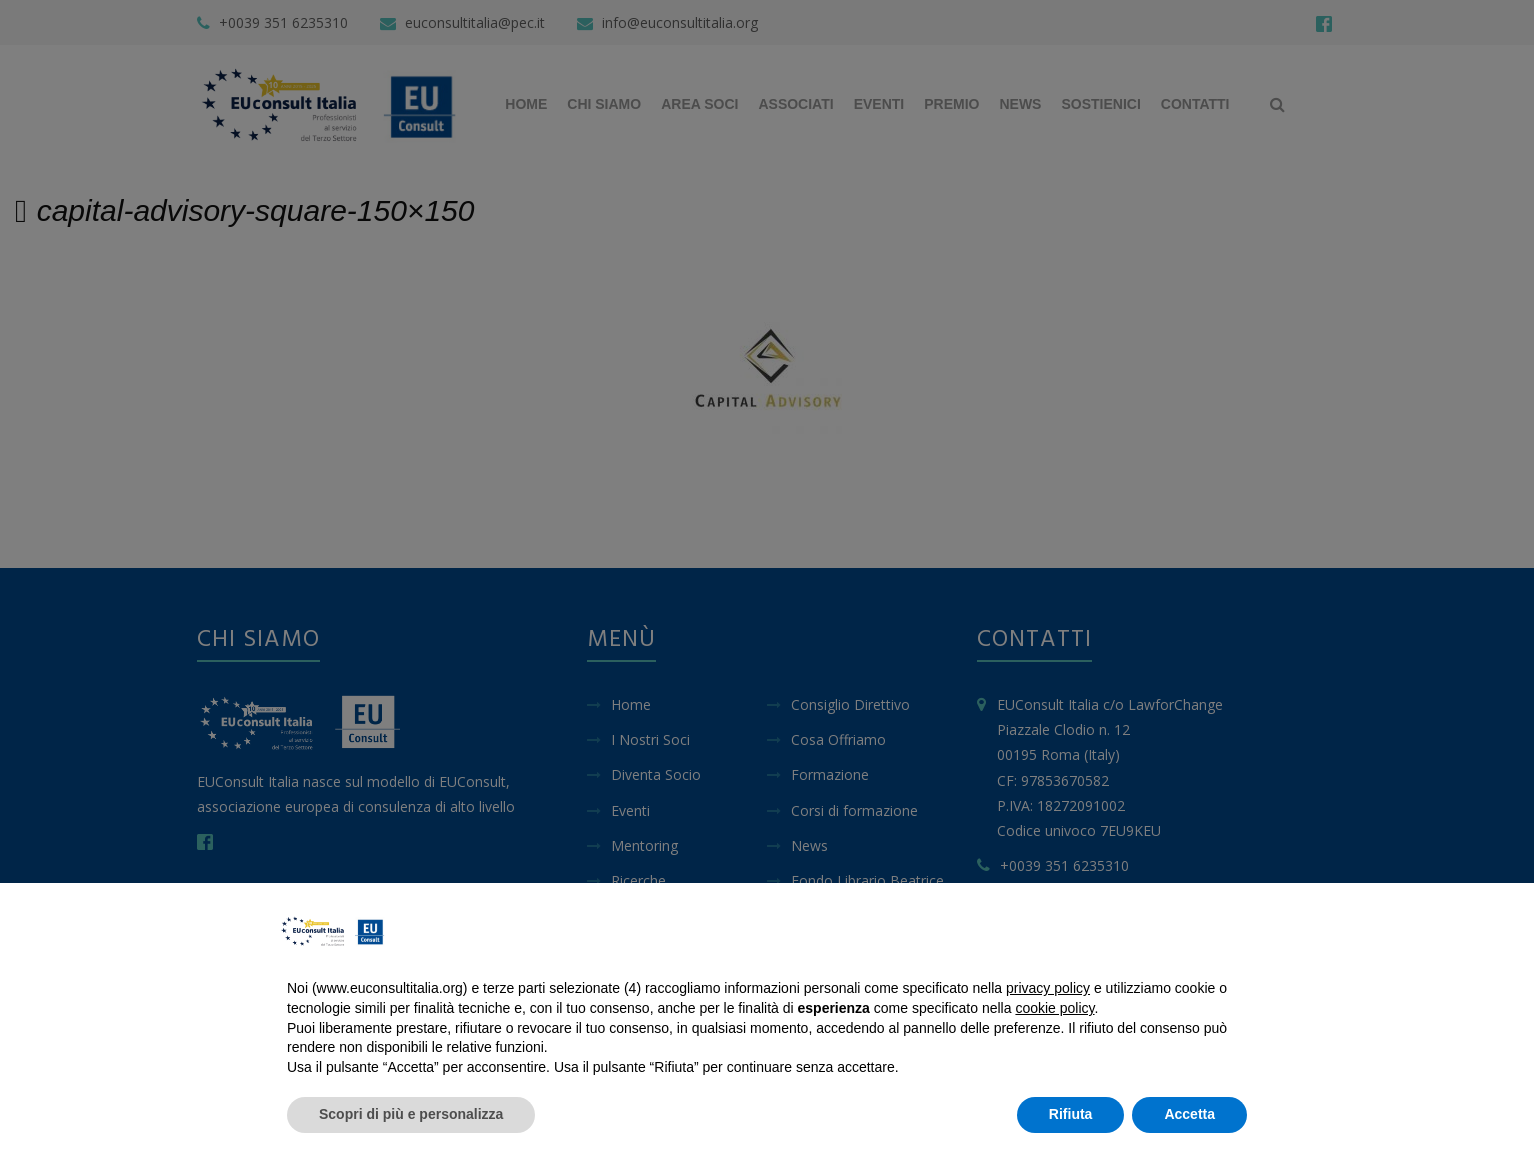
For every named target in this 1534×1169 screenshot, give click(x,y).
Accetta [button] (1189, 1114)
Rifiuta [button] (1071, 1114)
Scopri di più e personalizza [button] (411, 1114)
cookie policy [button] (1054, 1008)
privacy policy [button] (1048, 988)
